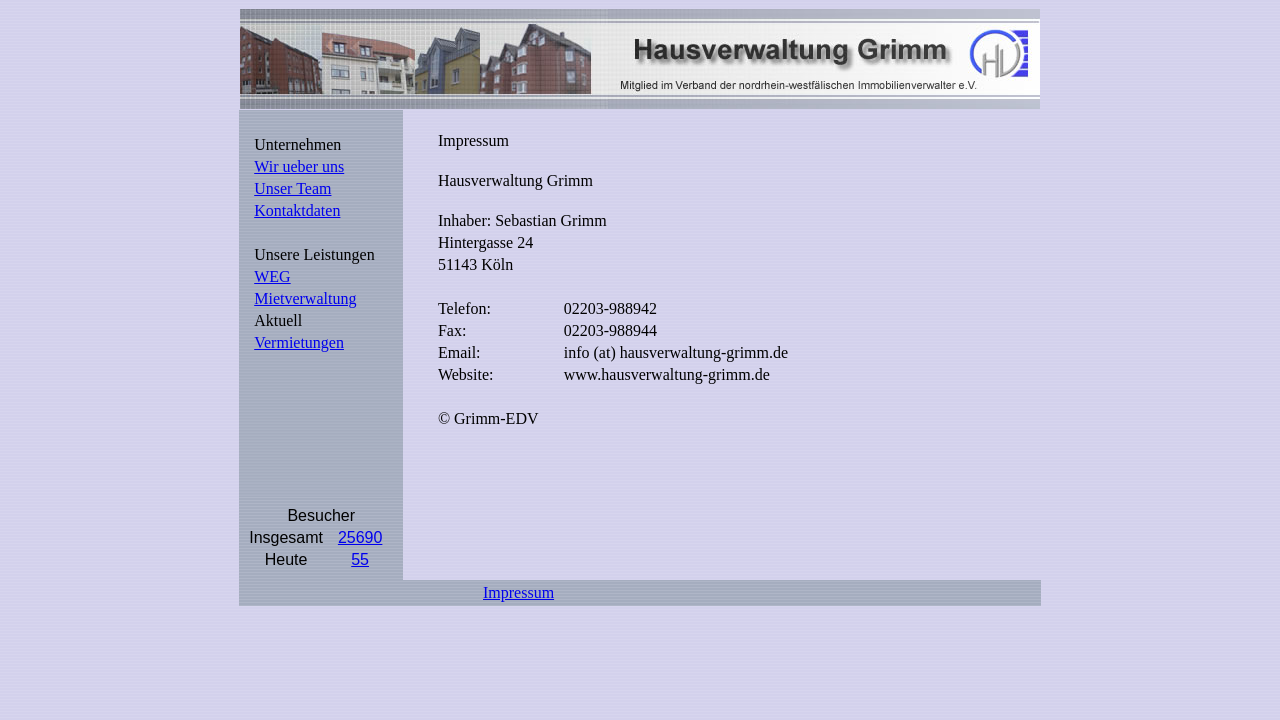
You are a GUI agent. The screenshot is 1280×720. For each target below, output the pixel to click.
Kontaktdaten (297, 210)
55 (360, 559)
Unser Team (292, 188)
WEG (272, 276)
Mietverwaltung (305, 298)
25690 (360, 537)
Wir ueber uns (299, 166)
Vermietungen (299, 342)
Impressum (518, 592)
